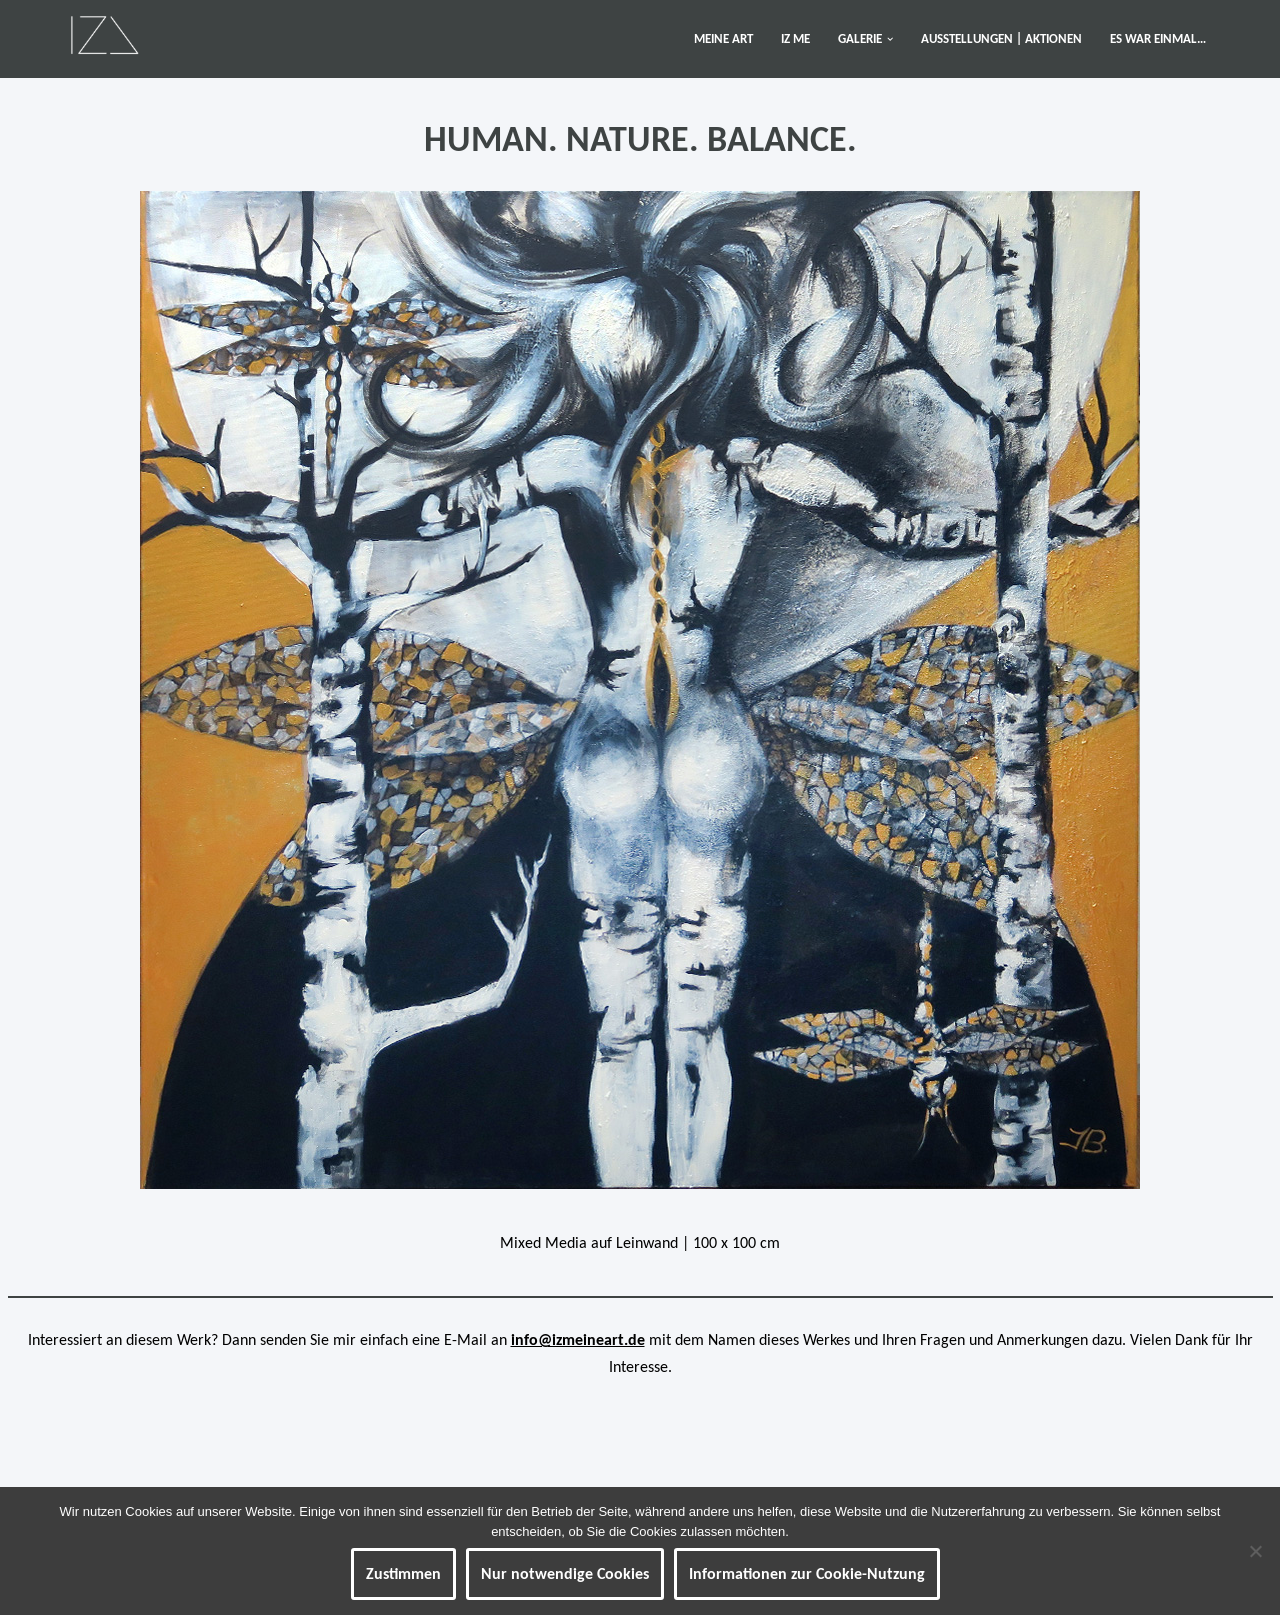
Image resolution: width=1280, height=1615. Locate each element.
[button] (890, 39)
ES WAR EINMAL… (1158, 38)
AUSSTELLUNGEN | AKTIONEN (1001, 38)
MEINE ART (723, 38)
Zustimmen (403, 1573)
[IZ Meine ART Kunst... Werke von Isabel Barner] (104, 34)
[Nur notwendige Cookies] (1255, 1551)
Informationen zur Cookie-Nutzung (807, 1573)
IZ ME (795, 38)
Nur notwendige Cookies (565, 1573)
